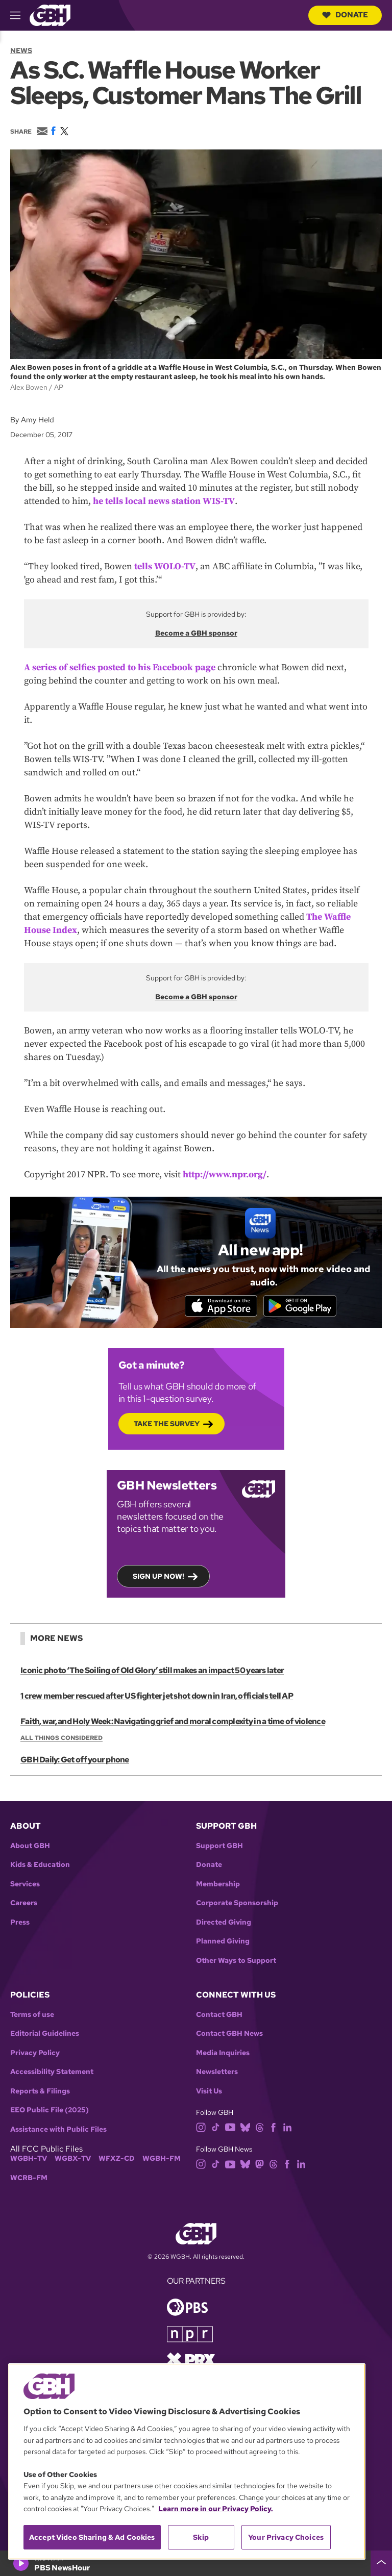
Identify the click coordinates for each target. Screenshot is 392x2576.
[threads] (259, 2127)
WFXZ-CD (117, 2159)
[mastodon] (259, 2164)
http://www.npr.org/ (224, 1174)
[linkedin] (287, 2127)
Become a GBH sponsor (196, 633)
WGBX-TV (73, 2159)
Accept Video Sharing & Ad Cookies (92, 2537)
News (21, 50)
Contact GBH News (229, 2034)
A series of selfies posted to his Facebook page (119, 667)
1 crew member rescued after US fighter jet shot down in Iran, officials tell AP (156, 1696)
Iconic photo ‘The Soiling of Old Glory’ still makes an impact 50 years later (151, 1671)
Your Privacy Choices (286, 2537)
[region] (186, 2461)
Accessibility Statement (51, 2072)
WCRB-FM (28, 2179)
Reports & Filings (40, 2092)
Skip (201, 2537)
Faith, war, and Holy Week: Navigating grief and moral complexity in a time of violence (172, 1722)
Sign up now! (158, 1577)
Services (25, 1885)
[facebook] (273, 2127)
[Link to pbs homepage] (187, 2307)
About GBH (30, 1846)
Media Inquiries (223, 2054)
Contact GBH (219, 2015)
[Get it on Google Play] (301, 1306)
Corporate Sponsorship (237, 1904)
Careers (23, 1904)
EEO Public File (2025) (49, 2111)
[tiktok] (215, 2127)
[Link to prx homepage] (191, 2360)
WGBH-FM (161, 2159)
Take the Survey (167, 1424)
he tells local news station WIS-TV (164, 501)
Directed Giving (223, 1923)
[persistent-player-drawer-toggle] (381, 2563)
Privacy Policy (35, 2054)
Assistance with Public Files (58, 2130)
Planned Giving (223, 1942)
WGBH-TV (28, 2159)
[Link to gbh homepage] (50, 14)
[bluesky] (245, 2127)
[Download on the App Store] (219, 1306)
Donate (345, 15)
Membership (218, 1885)
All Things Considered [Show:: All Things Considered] (61, 1739)
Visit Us (209, 2092)
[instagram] (201, 2127)
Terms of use (32, 2015)
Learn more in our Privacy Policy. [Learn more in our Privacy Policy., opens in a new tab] (215, 2508)
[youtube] (230, 2127)
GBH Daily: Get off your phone (74, 1760)
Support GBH (219, 1846)
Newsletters (217, 2072)
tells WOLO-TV (164, 566)
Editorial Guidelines (44, 2034)
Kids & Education (40, 1865)
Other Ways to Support (236, 1961)
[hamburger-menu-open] (20, 15)
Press (20, 1923)
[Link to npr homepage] (190, 2334)
